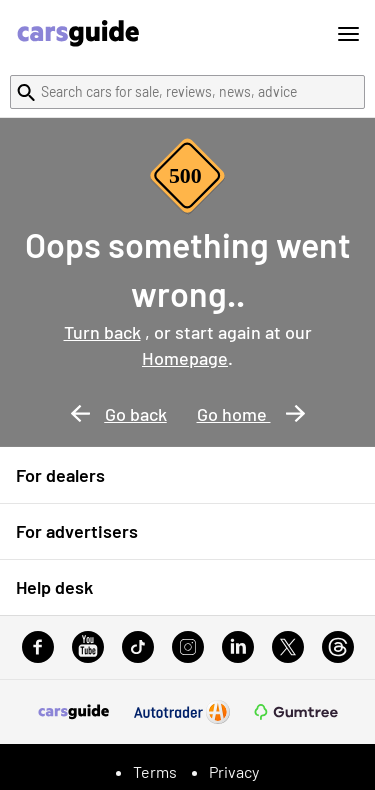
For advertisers (77, 531)
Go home (251, 414)
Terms (155, 771)
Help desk (54, 587)
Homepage (185, 358)
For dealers (60, 475)
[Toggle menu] (348, 34)
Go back (119, 414)
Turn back (102, 332)
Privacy (234, 771)
